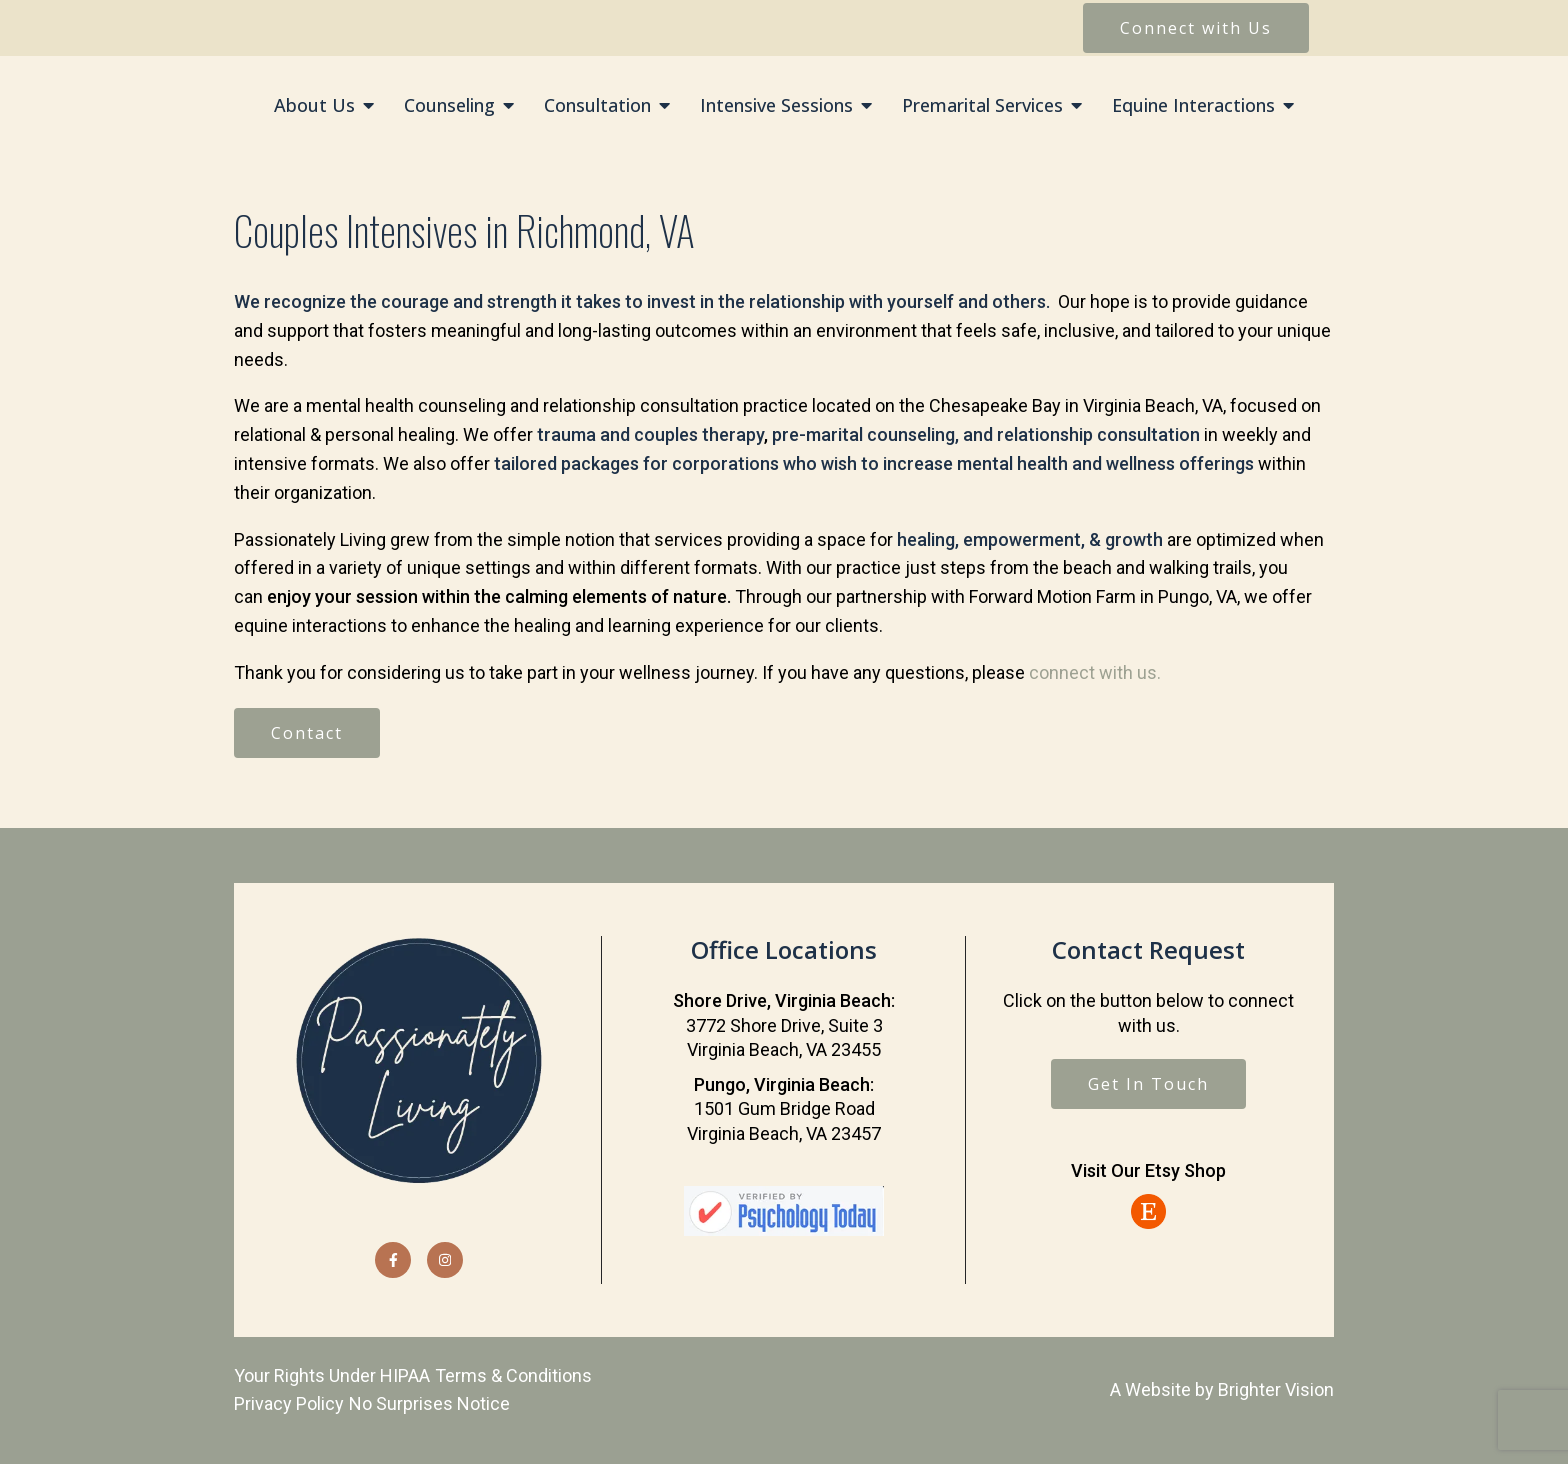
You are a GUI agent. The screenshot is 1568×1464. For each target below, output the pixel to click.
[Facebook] (393, 1260)
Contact (307, 733)
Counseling (449, 106)
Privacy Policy (289, 1403)
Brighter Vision (1276, 1389)
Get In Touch (1148, 1084)
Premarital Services (982, 106)
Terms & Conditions (513, 1375)
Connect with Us (1196, 28)
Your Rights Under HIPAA (332, 1375)
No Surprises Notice (429, 1403)
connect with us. (1095, 672)
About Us (314, 106)
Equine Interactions (1193, 106)
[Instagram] (445, 1260)
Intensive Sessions (776, 106)
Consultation (597, 106)
